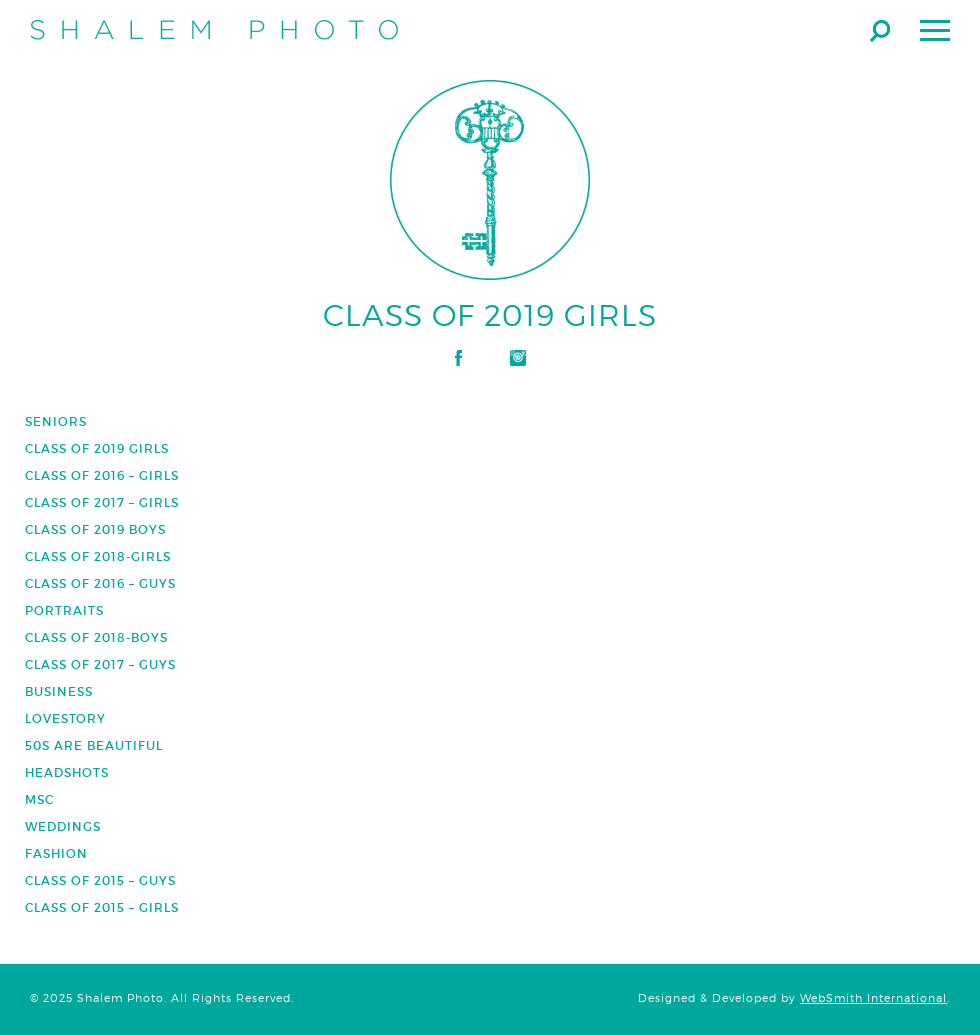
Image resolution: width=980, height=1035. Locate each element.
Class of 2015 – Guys (100, 880)
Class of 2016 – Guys (100, 583)
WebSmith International (873, 998)
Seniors (56, 421)
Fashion (56, 853)
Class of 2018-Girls (98, 556)
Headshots (67, 772)
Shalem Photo (214, 30)
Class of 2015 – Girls (102, 907)
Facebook (458, 358)
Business (59, 691)
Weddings (63, 826)
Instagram (518, 358)
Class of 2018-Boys (96, 637)
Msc (39, 799)
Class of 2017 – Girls (102, 502)
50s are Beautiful (94, 745)
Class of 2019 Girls (97, 448)
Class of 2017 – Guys (100, 664)
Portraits (64, 610)
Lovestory (65, 718)
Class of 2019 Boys (95, 529)
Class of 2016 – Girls (102, 475)
